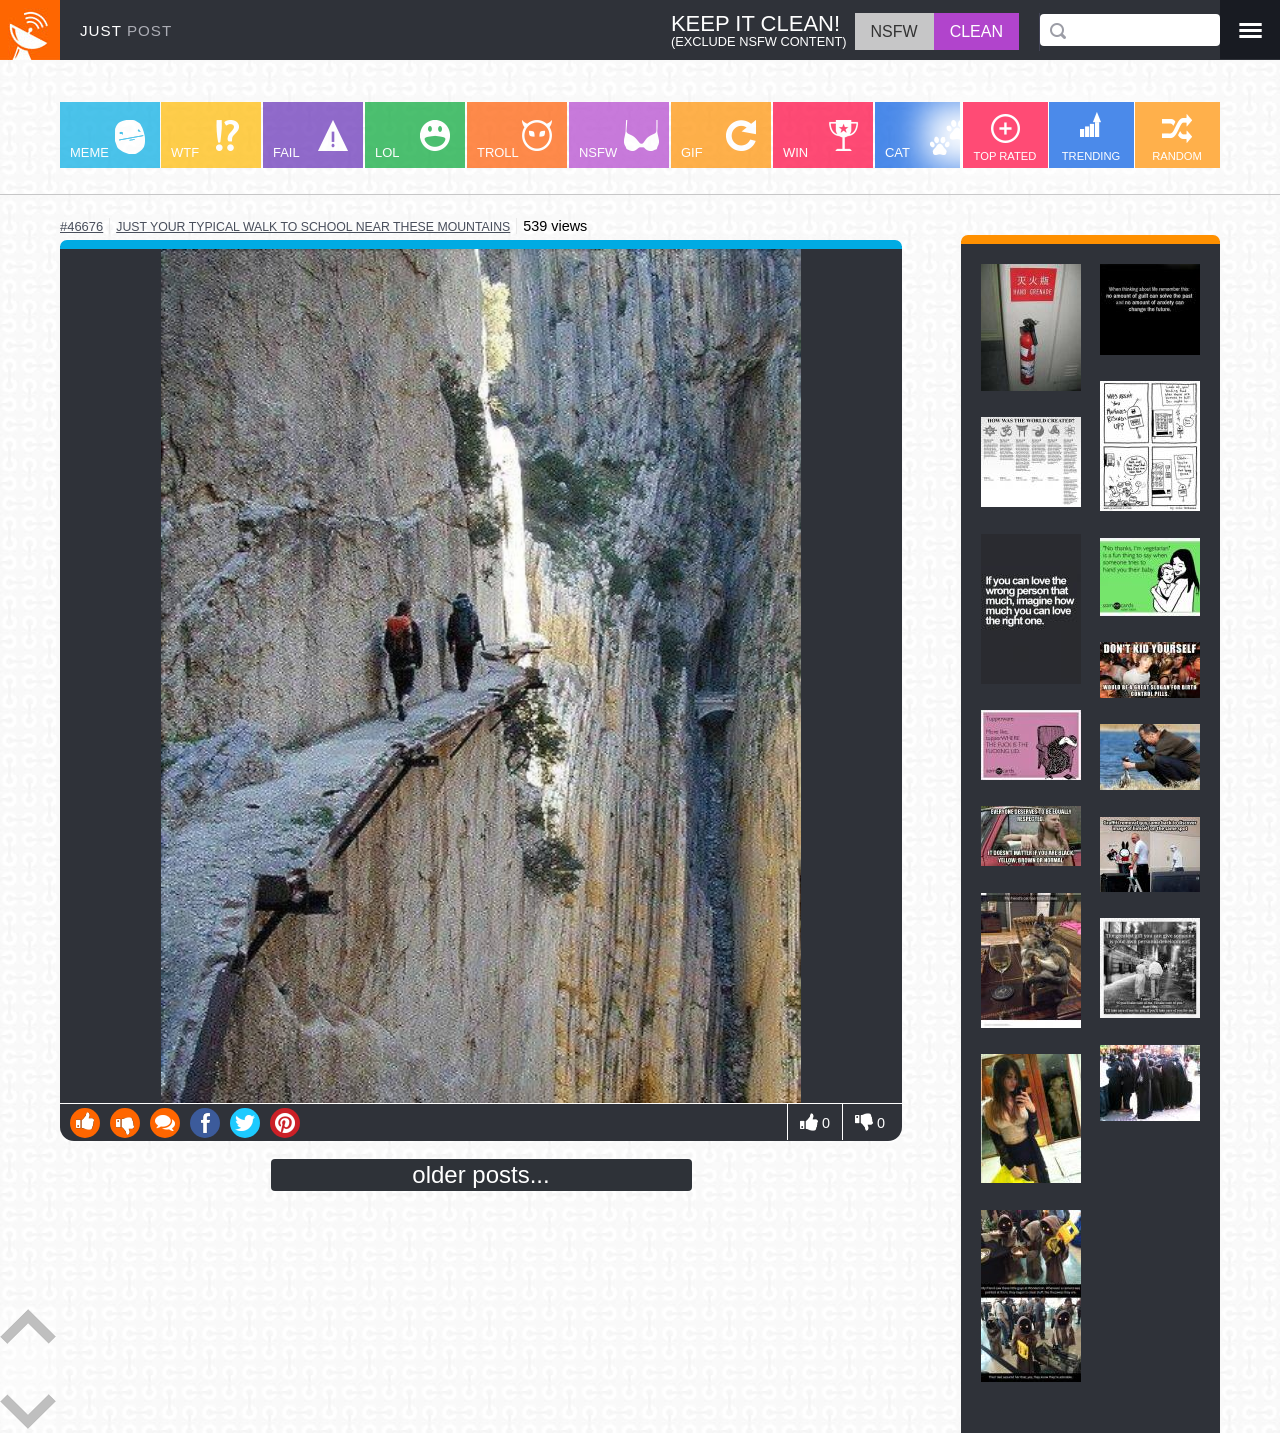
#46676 (81, 226)
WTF (205, 140)
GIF (718, 140)
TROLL (514, 140)
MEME (107, 140)
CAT (926, 140)
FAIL (310, 140)
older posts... (480, 1174)
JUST (126, 30)
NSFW (619, 140)
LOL (412, 140)
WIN (821, 140)
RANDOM (1177, 138)
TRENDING (1091, 137)
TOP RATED (1005, 138)
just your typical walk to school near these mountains (313, 227)
